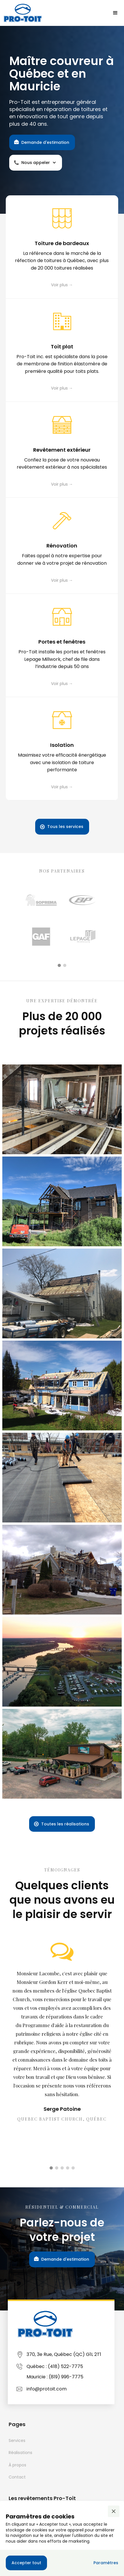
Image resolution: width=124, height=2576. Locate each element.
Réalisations (20, 2452)
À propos (17, 2465)
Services (17, 2440)
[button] (115, 13)
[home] (23, 13)
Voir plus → (62, 285)
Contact (17, 2477)
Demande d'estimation (45, 142)
